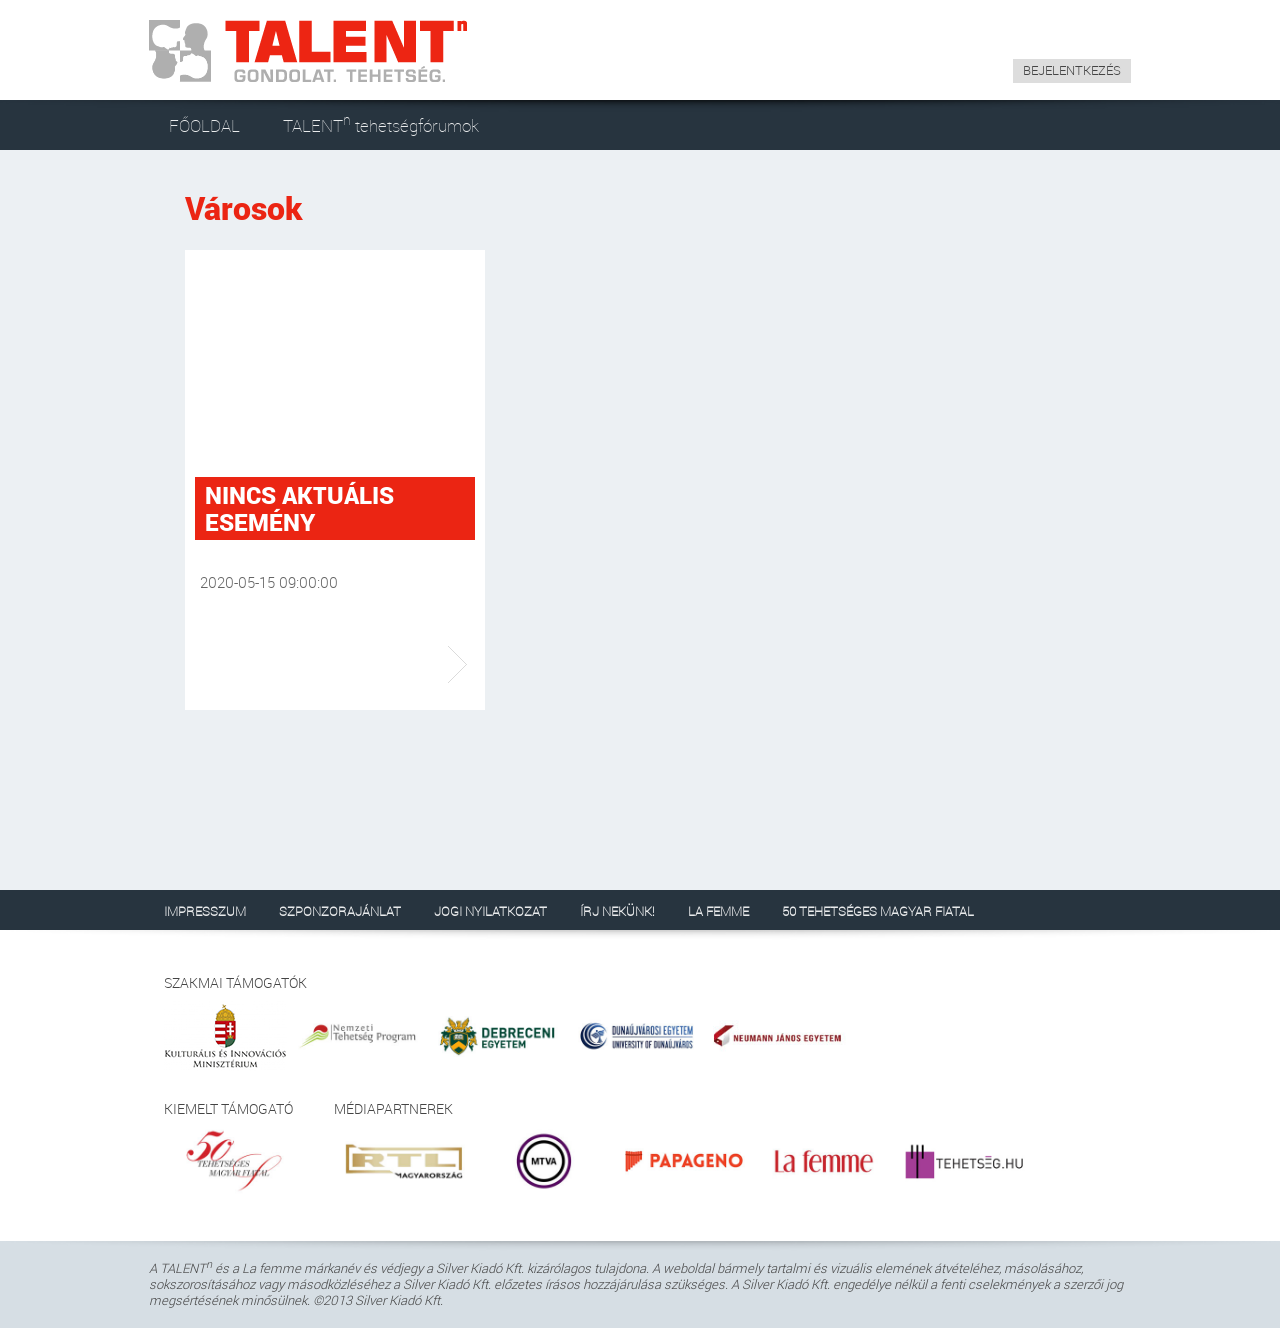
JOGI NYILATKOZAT (490, 911)
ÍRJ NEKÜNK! (617, 911)
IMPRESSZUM (205, 911)
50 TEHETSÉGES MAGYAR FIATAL (878, 911)
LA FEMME (718, 911)
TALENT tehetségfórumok (381, 123)
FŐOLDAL (204, 125)
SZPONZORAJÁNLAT (340, 911)
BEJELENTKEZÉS (1072, 70)
